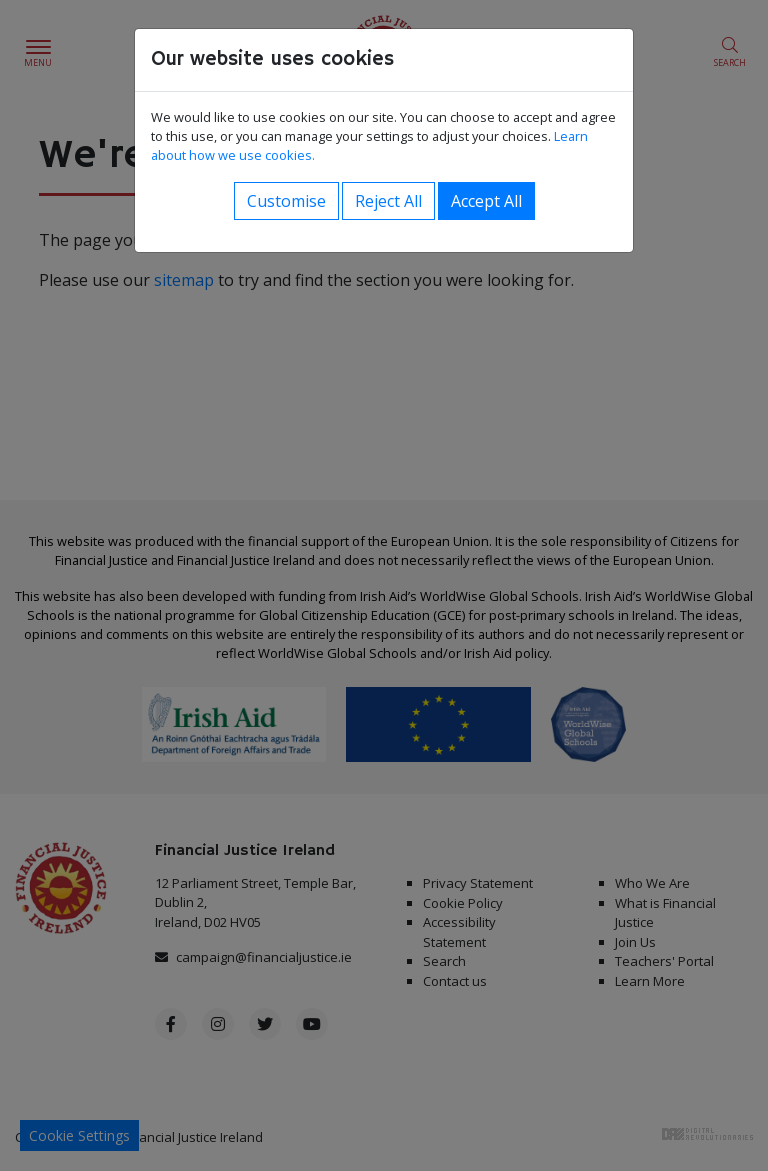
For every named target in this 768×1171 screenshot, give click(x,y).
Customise (286, 201)
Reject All (388, 201)
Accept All (486, 201)
